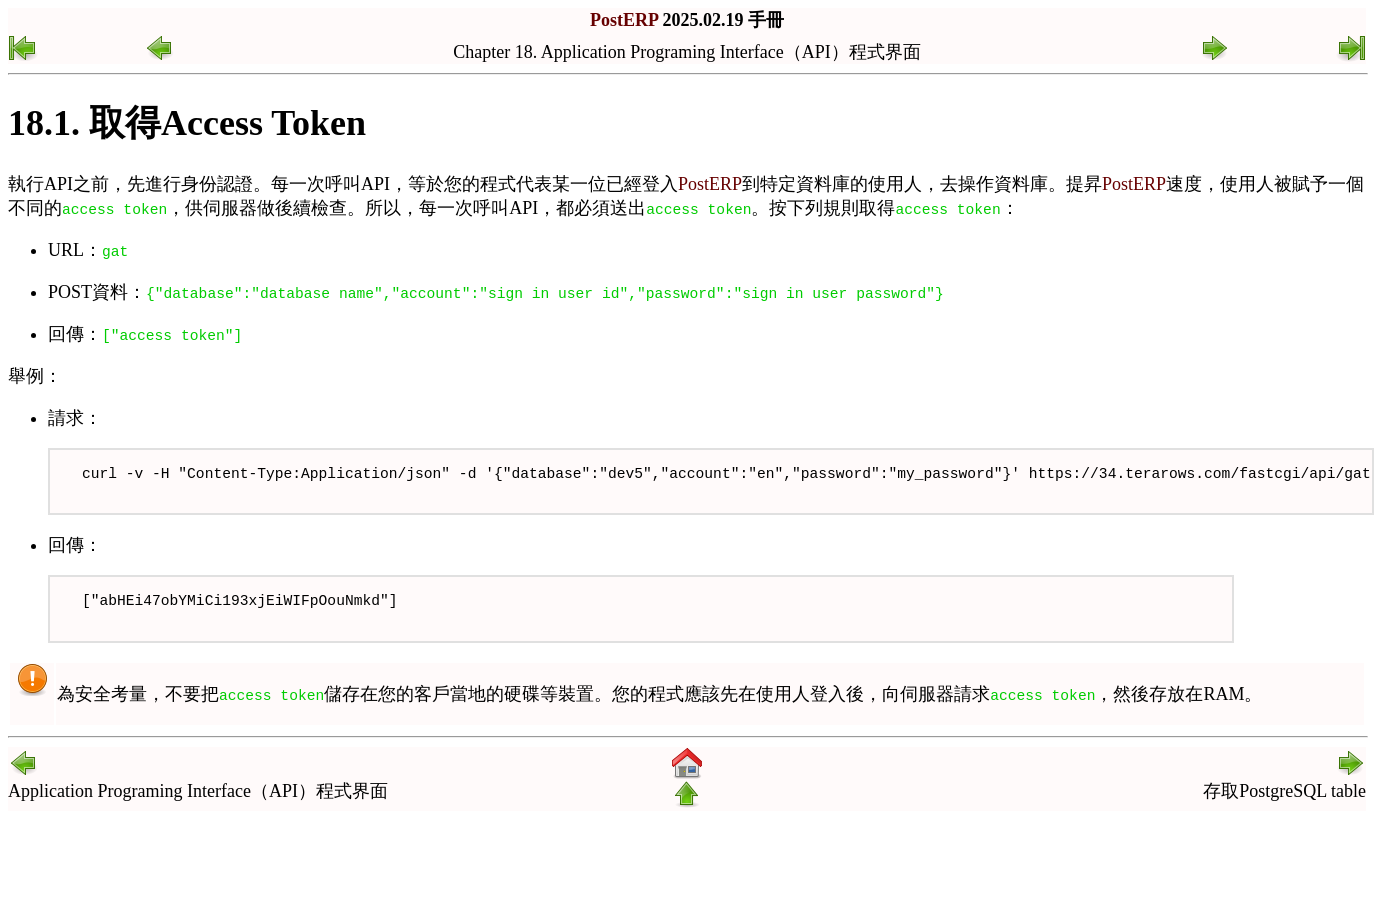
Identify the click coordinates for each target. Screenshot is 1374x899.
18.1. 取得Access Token (187, 123)
